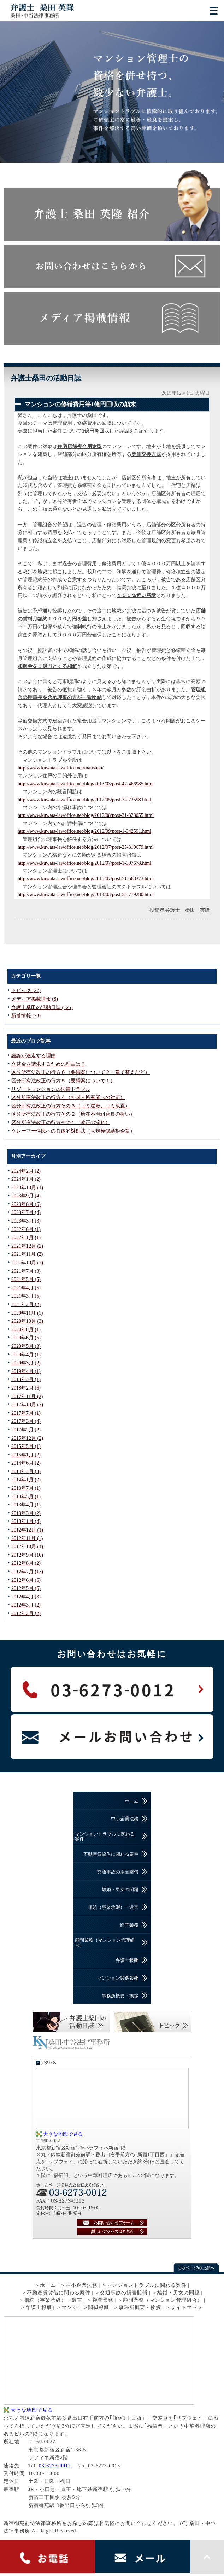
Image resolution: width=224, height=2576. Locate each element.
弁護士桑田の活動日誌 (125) (42, 1007)
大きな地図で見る (63, 2134)
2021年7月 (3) (26, 1271)
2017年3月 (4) (26, 1421)
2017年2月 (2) (26, 1429)
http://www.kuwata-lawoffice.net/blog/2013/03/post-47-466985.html (86, 783)
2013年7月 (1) (26, 1488)
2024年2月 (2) (26, 1171)
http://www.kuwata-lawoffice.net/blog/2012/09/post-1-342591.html (84, 831)
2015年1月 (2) (26, 1455)
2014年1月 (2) (26, 1479)
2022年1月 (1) (26, 1237)
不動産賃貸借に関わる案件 (110, 1854)
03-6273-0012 (55, 2465)
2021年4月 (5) (26, 1287)
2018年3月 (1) (26, 1379)
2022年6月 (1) (26, 1229)
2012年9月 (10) (27, 1555)
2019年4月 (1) (26, 1371)
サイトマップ (186, 2307)
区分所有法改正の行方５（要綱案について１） (63, 1080)
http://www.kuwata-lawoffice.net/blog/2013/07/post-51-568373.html (86, 878)
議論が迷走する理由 (33, 1055)
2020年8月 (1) (26, 1329)
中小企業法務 (124, 1818)
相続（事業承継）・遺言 (113, 1907)
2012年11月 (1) (27, 1538)
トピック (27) (26, 990)
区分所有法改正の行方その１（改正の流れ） (60, 1122)
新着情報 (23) (26, 1015)
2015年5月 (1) (26, 1446)
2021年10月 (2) (27, 1262)
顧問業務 (129, 1925)
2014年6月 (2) (26, 1463)
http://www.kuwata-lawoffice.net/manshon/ (61, 768)
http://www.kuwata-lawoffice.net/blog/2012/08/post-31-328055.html (86, 815)
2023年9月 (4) (26, 1195)
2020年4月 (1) (26, 1354)
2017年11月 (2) (27, 1396)
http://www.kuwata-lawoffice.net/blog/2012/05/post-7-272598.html (84, 799)
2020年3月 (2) (26, 1363)
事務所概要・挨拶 (120, 1995)
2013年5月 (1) (26, 1496)
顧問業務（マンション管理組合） (105, 1942)
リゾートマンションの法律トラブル (50, 1089)
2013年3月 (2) (26, 1513)
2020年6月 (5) (26, 1337)
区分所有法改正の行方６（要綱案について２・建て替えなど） (80, 1072)
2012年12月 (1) (27, 1530)
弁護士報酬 (127, 1960)
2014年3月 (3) (26, 1471)
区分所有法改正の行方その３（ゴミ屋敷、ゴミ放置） (70, 1106)
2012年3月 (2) (26, 1605)
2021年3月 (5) (26, 1296)
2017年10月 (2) (27, 1404)
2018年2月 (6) (26, 1388)
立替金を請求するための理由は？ (48, 1064)
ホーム (131, 1801)
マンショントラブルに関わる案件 (105, 1836)
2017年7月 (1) (26, 1413)
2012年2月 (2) (26, 1613)
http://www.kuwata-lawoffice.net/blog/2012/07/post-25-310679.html (86, 847)
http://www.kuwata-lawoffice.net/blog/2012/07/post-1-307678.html (84, 863)
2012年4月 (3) (26, 1596)
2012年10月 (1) (27, 1546)
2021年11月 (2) (27, 1254)
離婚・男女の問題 (120, 1889)
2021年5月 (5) (26, 1279)
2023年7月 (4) (26, 1212)
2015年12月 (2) (27, 1438)
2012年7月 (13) (27, 1571)
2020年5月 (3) (26, 1346)
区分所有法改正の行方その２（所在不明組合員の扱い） (73, 1114)
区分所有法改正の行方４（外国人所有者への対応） (68, 1097)
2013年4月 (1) (26, 1504)
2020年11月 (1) (27, 1313)
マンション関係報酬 (117, 1978)
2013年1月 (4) (26, 1521)
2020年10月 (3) (27, 1321)
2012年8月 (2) (26, 1563)
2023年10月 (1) (27, 1187)
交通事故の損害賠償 (117, 1871)
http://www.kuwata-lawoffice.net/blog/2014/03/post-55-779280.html (86, 894)
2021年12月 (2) (27, 1246)
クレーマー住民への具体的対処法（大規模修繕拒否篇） (73, 1131)
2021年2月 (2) (26, 1304)
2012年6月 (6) (26, 1580)
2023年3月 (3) (26, 1221)
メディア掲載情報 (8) (34, 999)
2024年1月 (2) (26, 1179)
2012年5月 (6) (26, 1588)
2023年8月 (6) (26, 1204)
